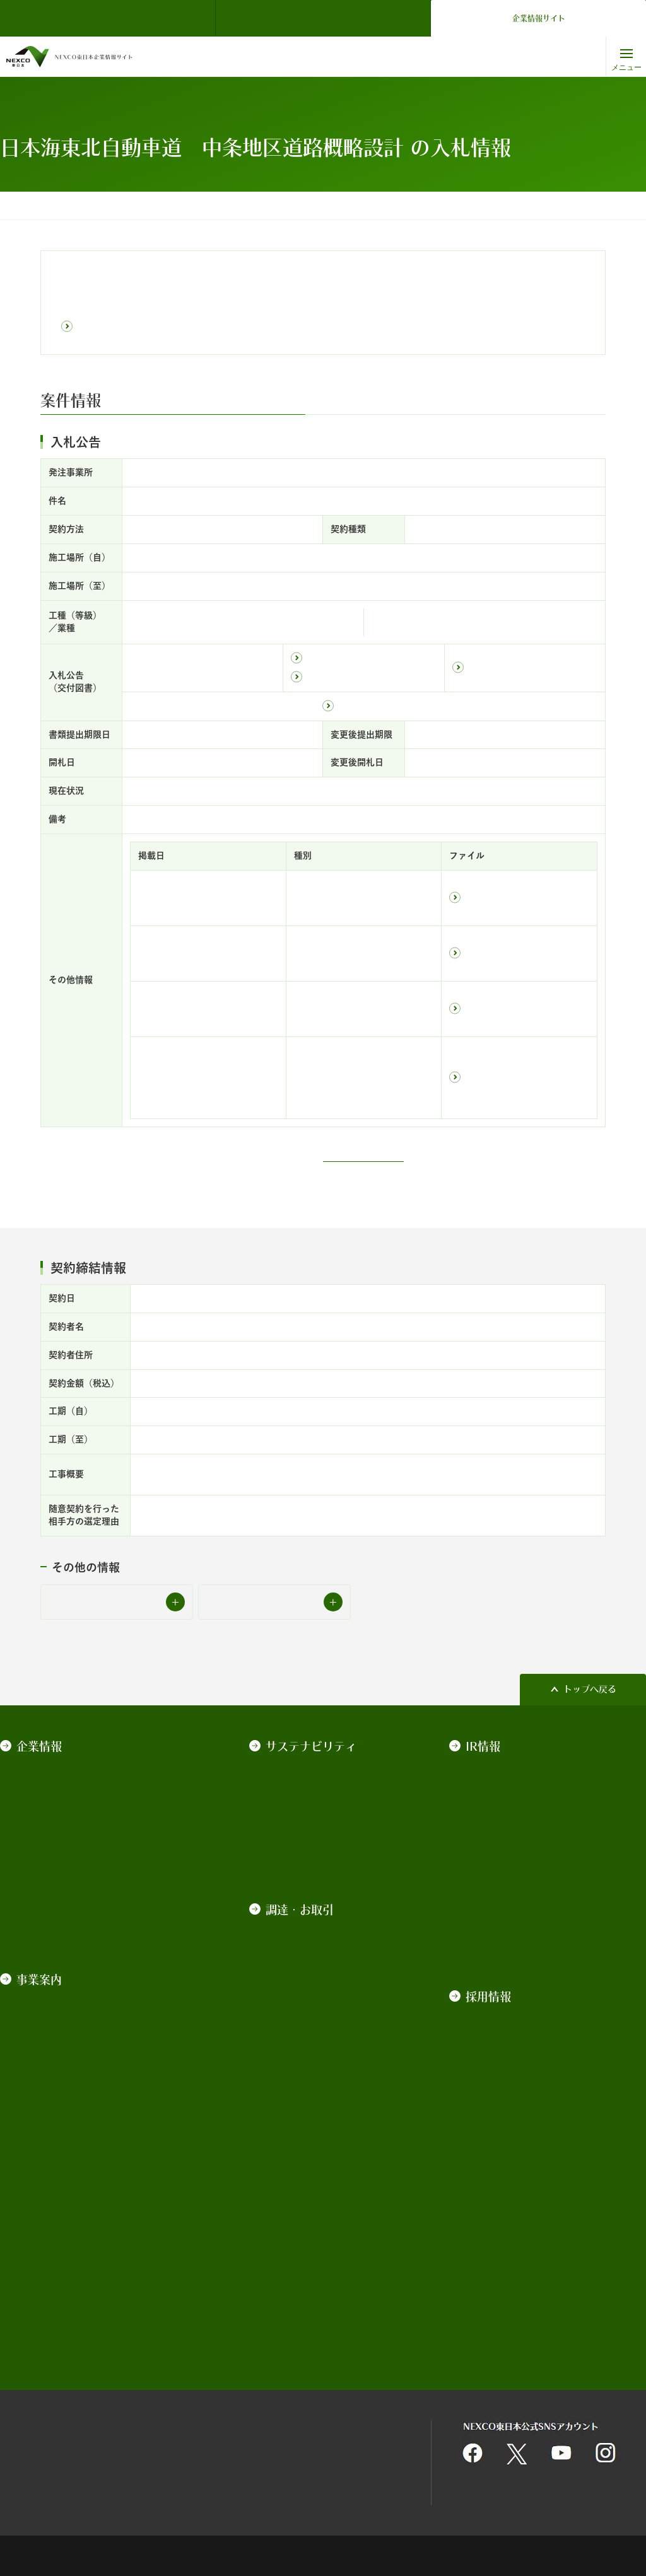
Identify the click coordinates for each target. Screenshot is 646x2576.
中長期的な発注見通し (309, 2067)
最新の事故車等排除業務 (313, 2235)
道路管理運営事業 (50, 1994)
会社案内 (32, 1784)
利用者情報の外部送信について (349, 2449)
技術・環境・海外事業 (59, 2067)
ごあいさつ (37, 1766)
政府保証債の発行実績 (509, 1821)
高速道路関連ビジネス (59, 2049)
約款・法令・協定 (50, 1858)
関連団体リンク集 (179, 2415)
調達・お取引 (122, 205)
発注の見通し (291, 2049)
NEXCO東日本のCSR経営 (315, 1784)
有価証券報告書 (496, 1803)
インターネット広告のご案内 (318, 2260)
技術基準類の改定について (318, 1975)
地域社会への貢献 (300, 1803)
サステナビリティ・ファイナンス (531, 1876)
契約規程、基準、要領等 (313, 1926)
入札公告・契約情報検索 (205, 205)
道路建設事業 (41, 2012)
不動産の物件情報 (300, 2284)
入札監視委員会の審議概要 (318, 2185)
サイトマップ (26, 2449)
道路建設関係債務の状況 (513, 1912)
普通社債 (482, 1839)
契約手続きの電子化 (304, 2135)
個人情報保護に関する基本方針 (349, 2415)
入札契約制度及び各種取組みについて (318, 1951)
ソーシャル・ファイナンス (518, 1894)
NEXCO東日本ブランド (61, 1803)
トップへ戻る (589, 1689)
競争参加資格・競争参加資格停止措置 (318, 2160)
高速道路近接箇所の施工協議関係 (318, 2328)
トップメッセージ (300, 1766)
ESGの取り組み (296, 1821)
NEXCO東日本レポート (311, 1858)
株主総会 (482, 1784)
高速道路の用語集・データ (68, 2085)
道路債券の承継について (513, 1931)
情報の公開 (37, 1894)
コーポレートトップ (48, 205)
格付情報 (482, 1858)
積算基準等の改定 (300, 1994)
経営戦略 (32, 1821)
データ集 (282, 1839)
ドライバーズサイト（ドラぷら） (323, 18)
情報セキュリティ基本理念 (197, 2449)
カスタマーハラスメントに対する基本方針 (94, 1919)
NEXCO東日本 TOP (111, 18)
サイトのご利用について (48, 2415)
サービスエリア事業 (55, 2030)
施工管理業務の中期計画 (313, 2030)
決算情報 (482, 1766)
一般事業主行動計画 (55, 1876)
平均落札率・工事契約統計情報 (318, 2210)
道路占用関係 (291, 2303)
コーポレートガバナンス (63, 1839)
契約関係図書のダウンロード (318, 2110)
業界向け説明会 (296, 2012)
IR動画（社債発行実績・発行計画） (535, 1949)
